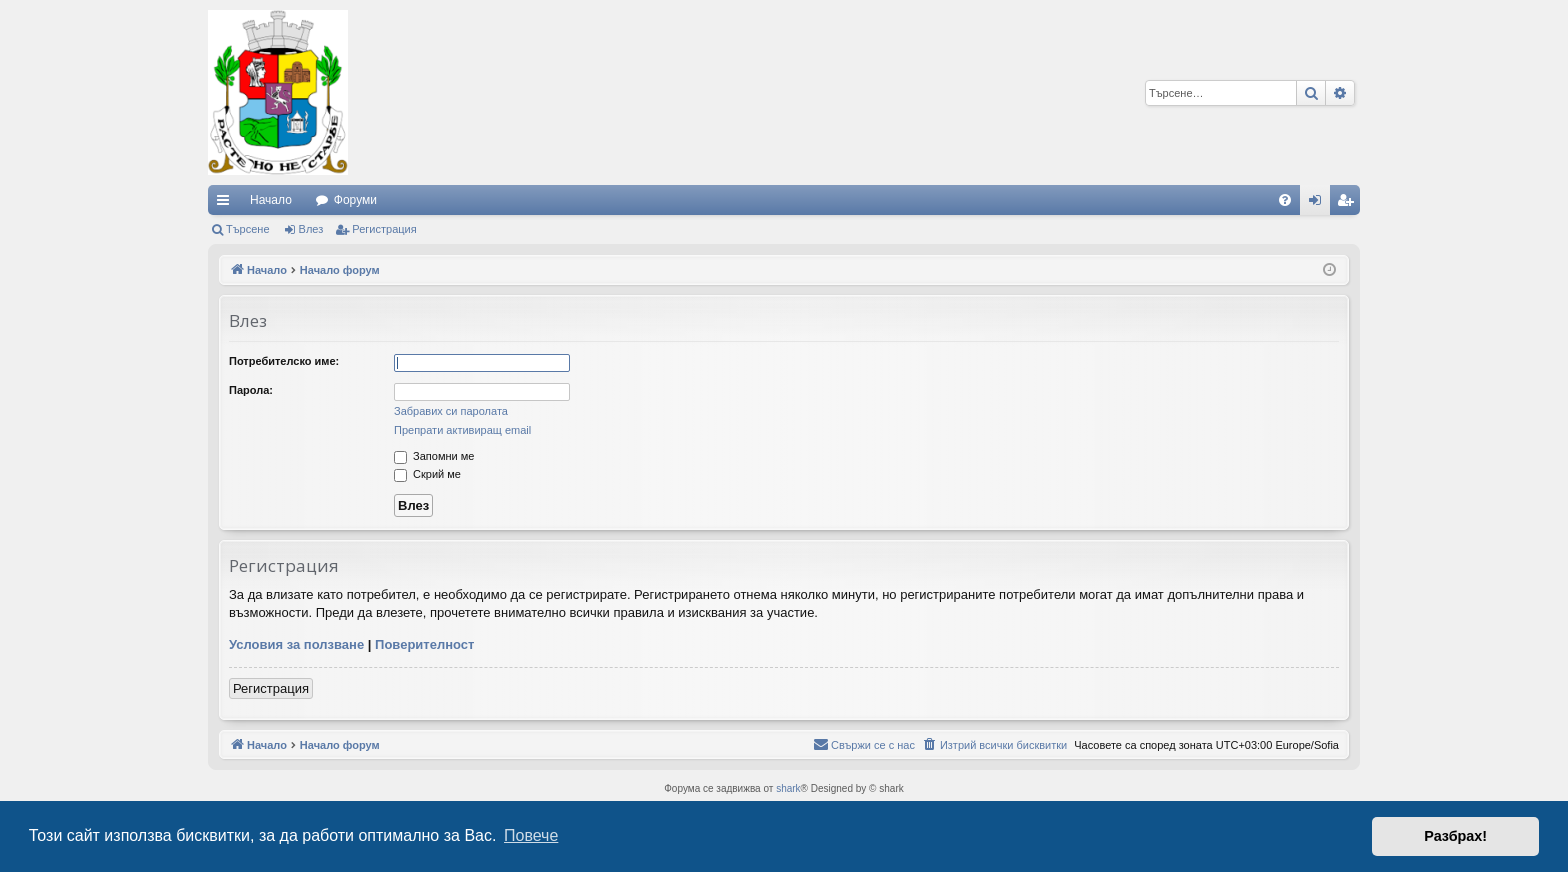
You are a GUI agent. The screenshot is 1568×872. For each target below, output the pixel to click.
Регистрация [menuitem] (1349, 204)
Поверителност (424, 644)
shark (788, 788)
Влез (311, 229)
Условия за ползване (296, 644)
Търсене (248, 229)
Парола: (251, 390)
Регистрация (384, 229)
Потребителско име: (284, 361)
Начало (271, 200)
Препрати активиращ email (462, 430)
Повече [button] (531, 835)
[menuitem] (1285, 200)
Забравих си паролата (451, 411)
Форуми (355, 200)
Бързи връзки (227, 204)
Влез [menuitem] (1319, 204)
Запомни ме (434, 456)
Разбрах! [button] (1455, 836)
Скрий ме (427, 474)
